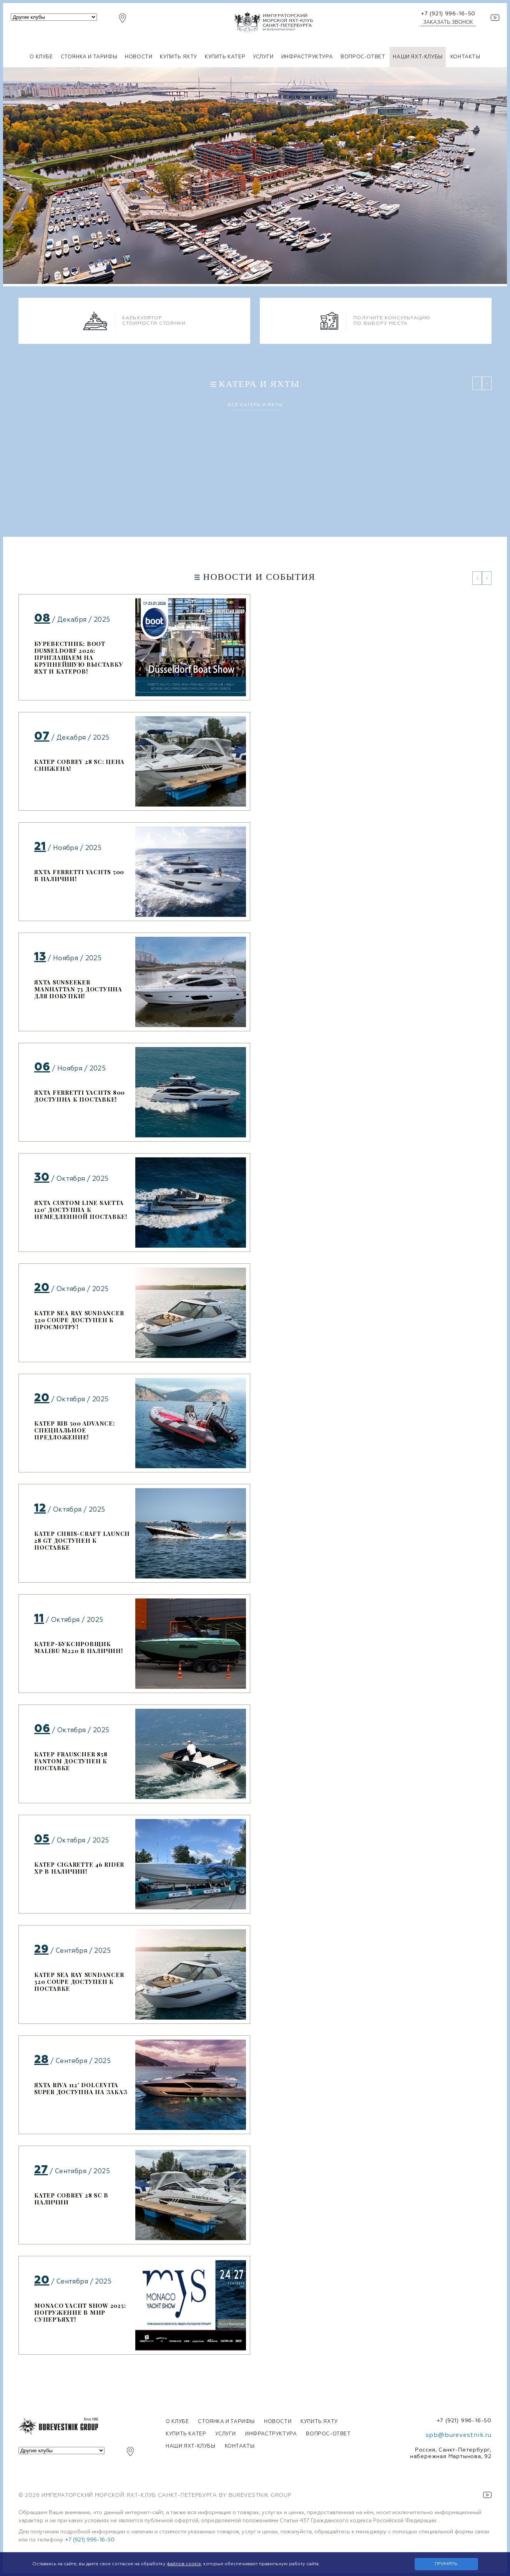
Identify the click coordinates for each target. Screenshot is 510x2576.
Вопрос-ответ (363, 57)
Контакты (465, 57)
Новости (138, 57)
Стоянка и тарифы (89, 57)
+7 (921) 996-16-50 (448, 14)
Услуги (263, 57)
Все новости (255, 2370)
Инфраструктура (307, 57)
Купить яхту (178, 57)
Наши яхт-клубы (417, 57)
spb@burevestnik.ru (459, 2435)
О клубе (41, 57)
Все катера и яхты (255, 405)
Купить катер (225, 57)
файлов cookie (184, 2564)
